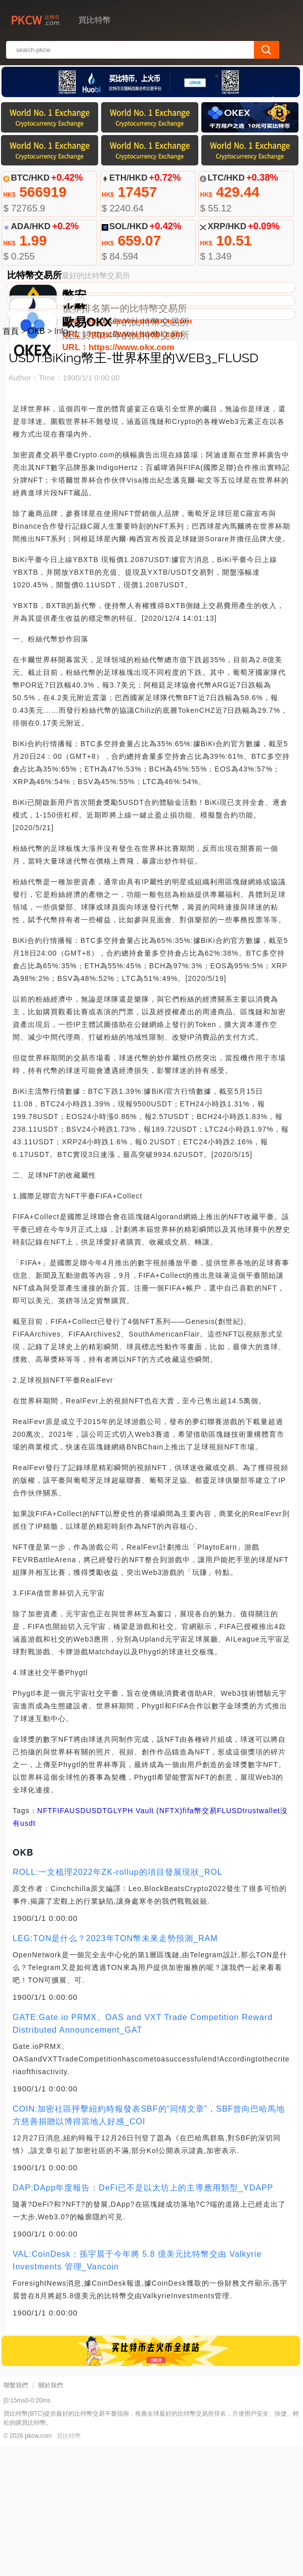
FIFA (61, 1940)
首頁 (11, 460)
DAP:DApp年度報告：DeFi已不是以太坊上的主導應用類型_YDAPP (143, 2317)
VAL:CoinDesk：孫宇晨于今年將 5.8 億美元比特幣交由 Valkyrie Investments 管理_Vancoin (137, 2389)
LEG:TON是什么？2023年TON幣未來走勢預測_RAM (115, 2068)
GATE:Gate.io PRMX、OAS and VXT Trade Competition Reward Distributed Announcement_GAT (143, 2153)
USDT (96, 1940)
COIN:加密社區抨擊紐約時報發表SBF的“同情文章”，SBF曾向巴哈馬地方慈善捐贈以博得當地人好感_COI (149, 2244)
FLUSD (230, 1940)
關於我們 (50, 2515)
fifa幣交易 (200, 1940)
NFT (45, 1940)
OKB (36, 460)
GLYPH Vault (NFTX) (145, 1940)
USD (77, 1940)
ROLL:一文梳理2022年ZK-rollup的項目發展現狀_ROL (118, 2001)
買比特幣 (69, 2565)
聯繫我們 (16, 2515)
